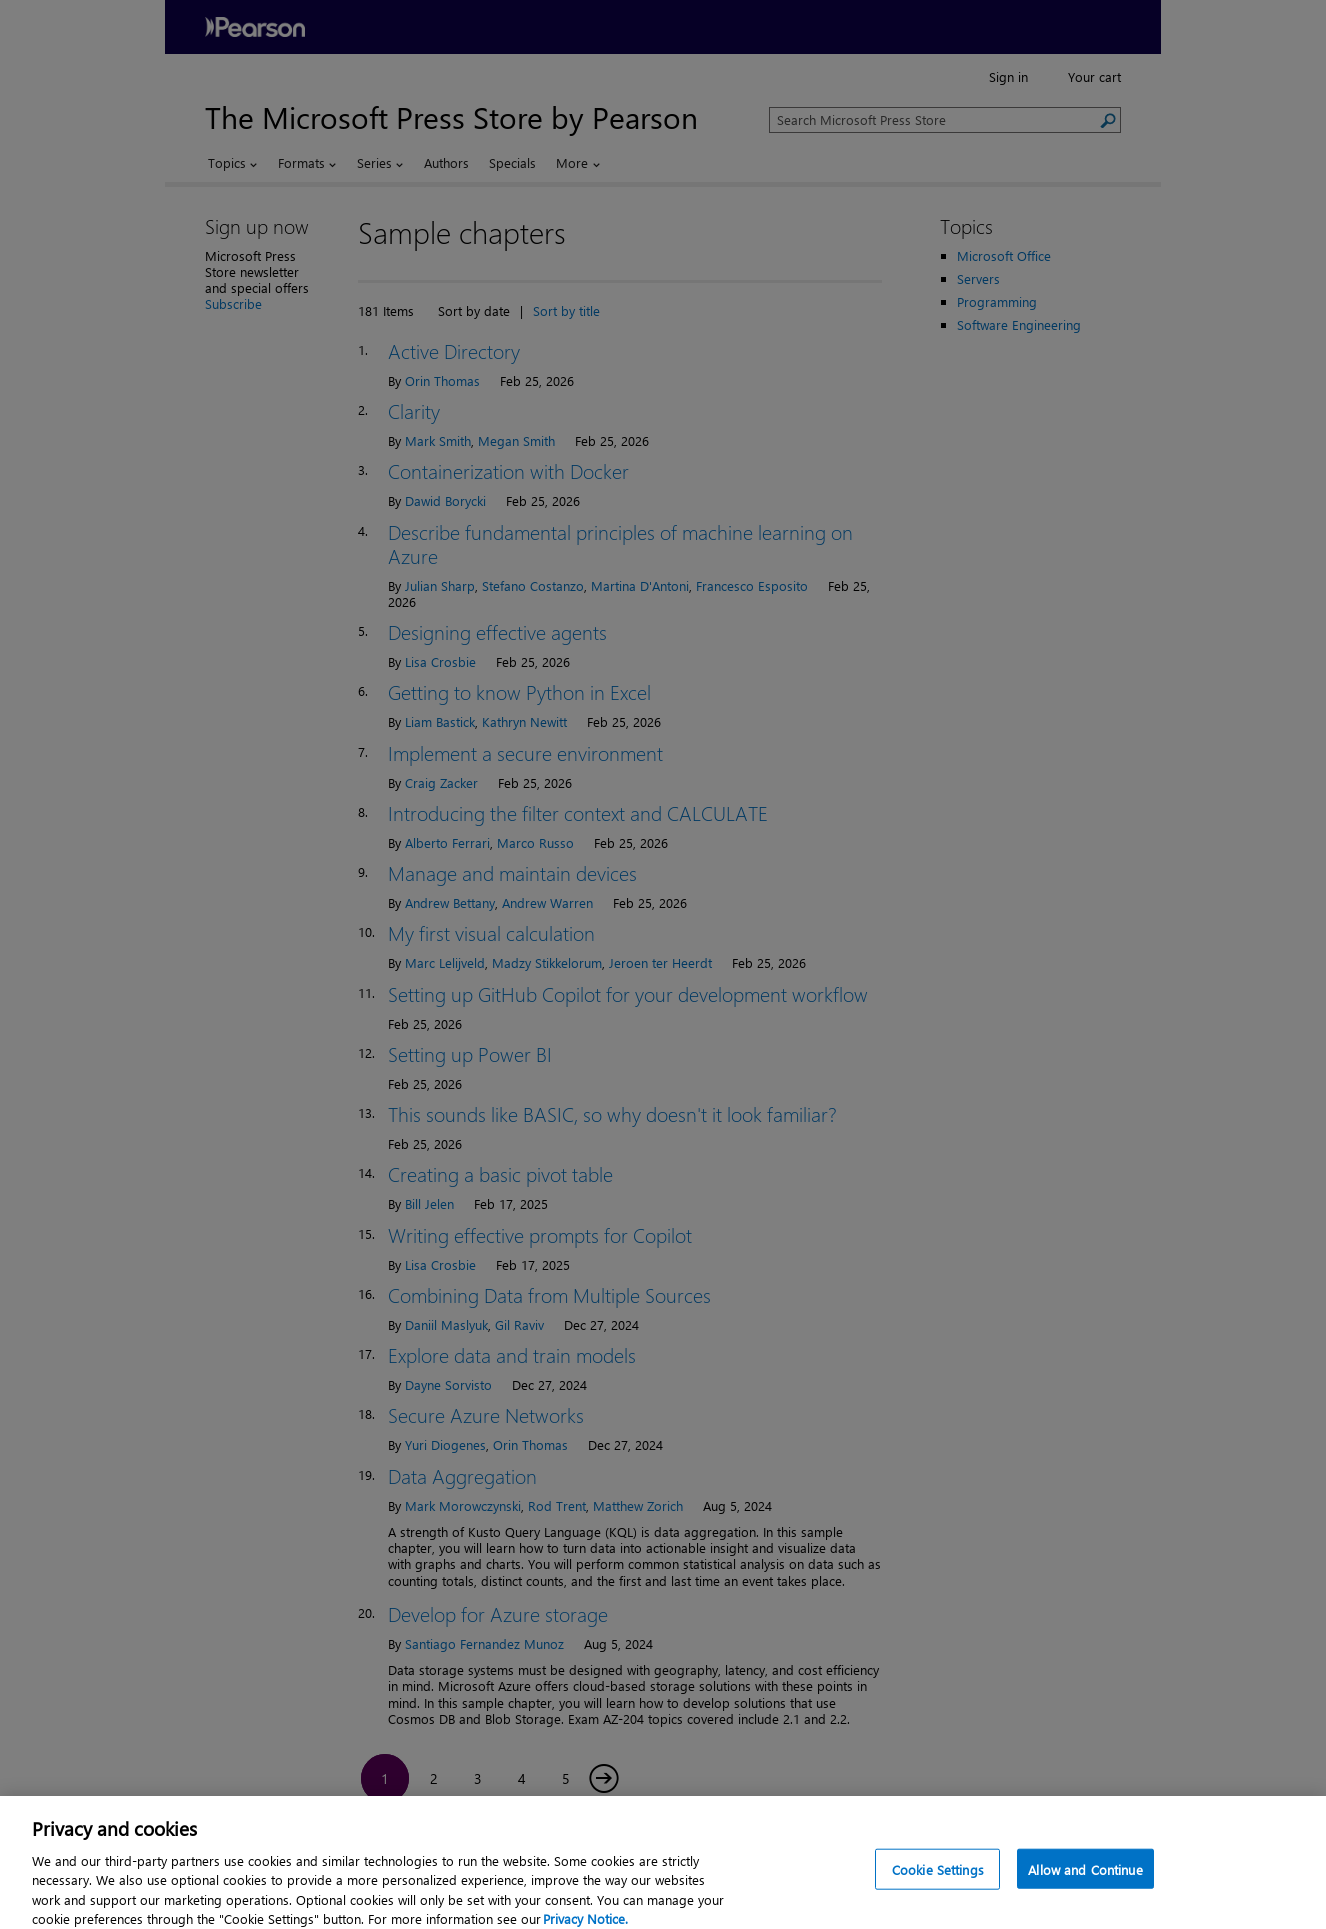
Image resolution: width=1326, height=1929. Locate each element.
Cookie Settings (938, 1883)
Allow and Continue (1085, 1883)
